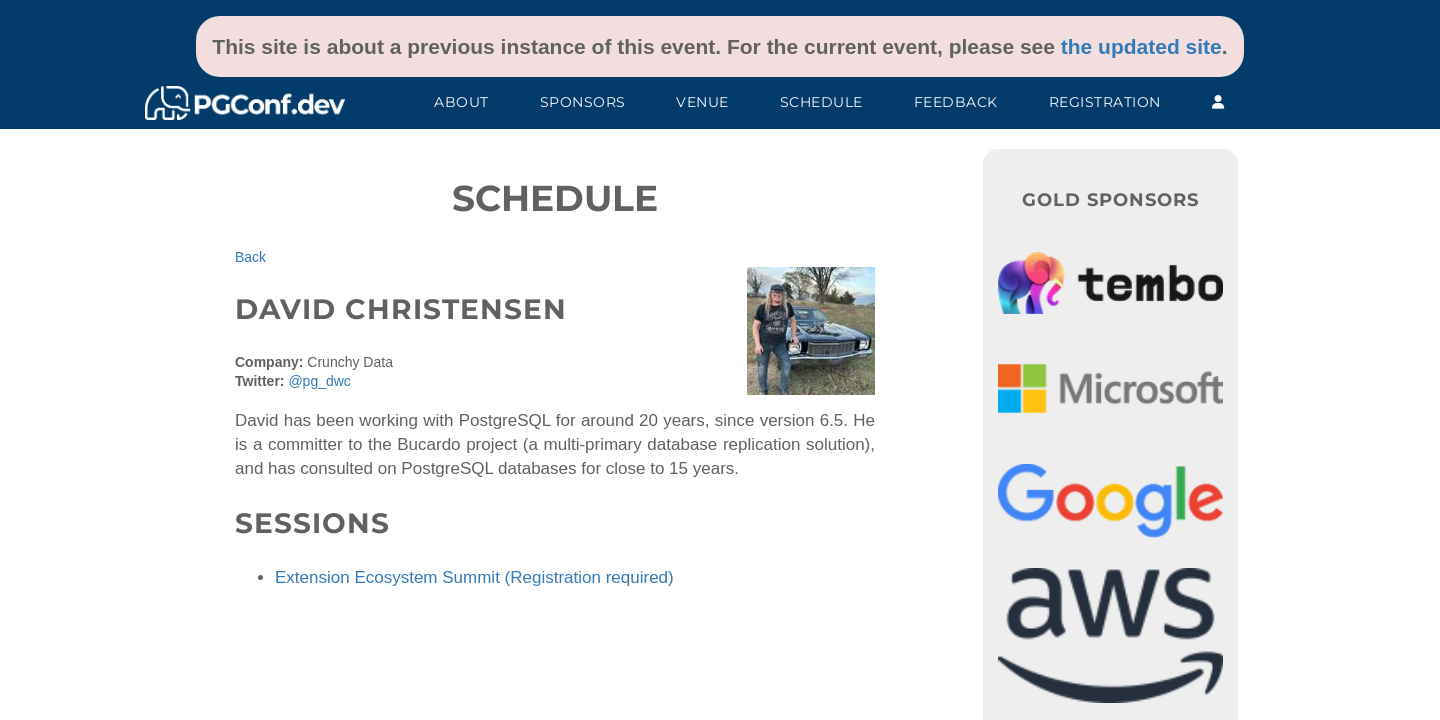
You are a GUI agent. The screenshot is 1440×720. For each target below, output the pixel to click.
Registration (1105, 102)
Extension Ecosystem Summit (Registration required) (474, 577)
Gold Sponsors (1110, 200)
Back (250, 257)
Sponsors (583, 102)
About (461, 102)
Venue (702, 102)
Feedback (956, 102)
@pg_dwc (319, 381)
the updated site (1141, 46)
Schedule (821, 102)
